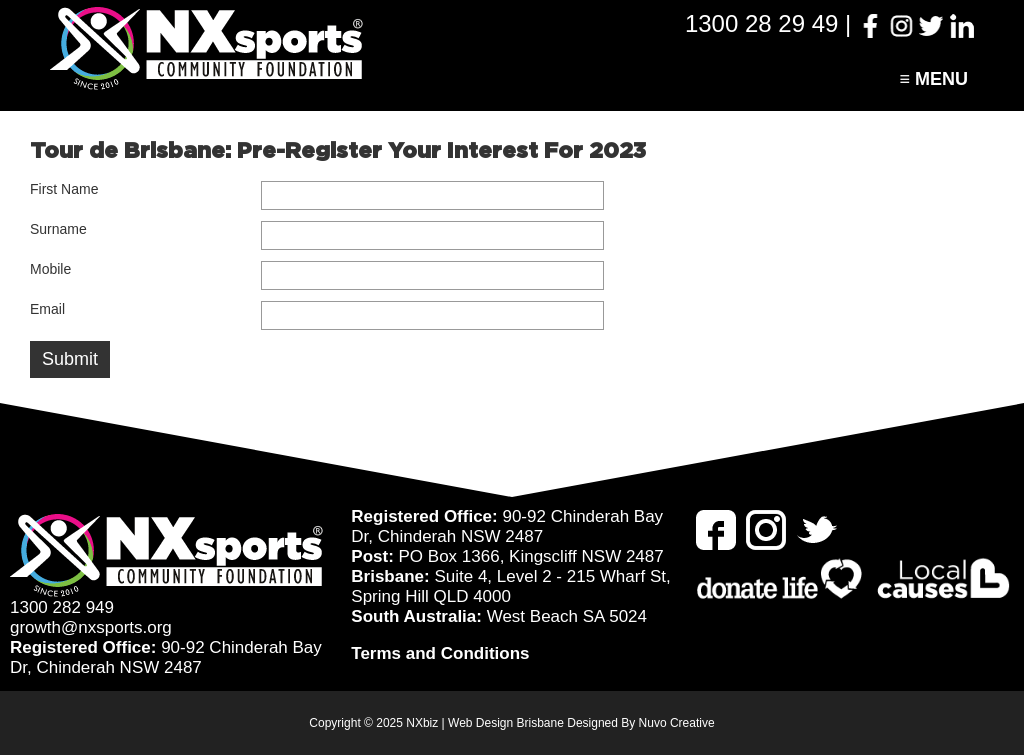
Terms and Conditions (440, 653)
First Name (64, 189)
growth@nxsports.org (91, 627)
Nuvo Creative (677, 723)
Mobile (50, 269)
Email (47, 309)
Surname (58, 229)
